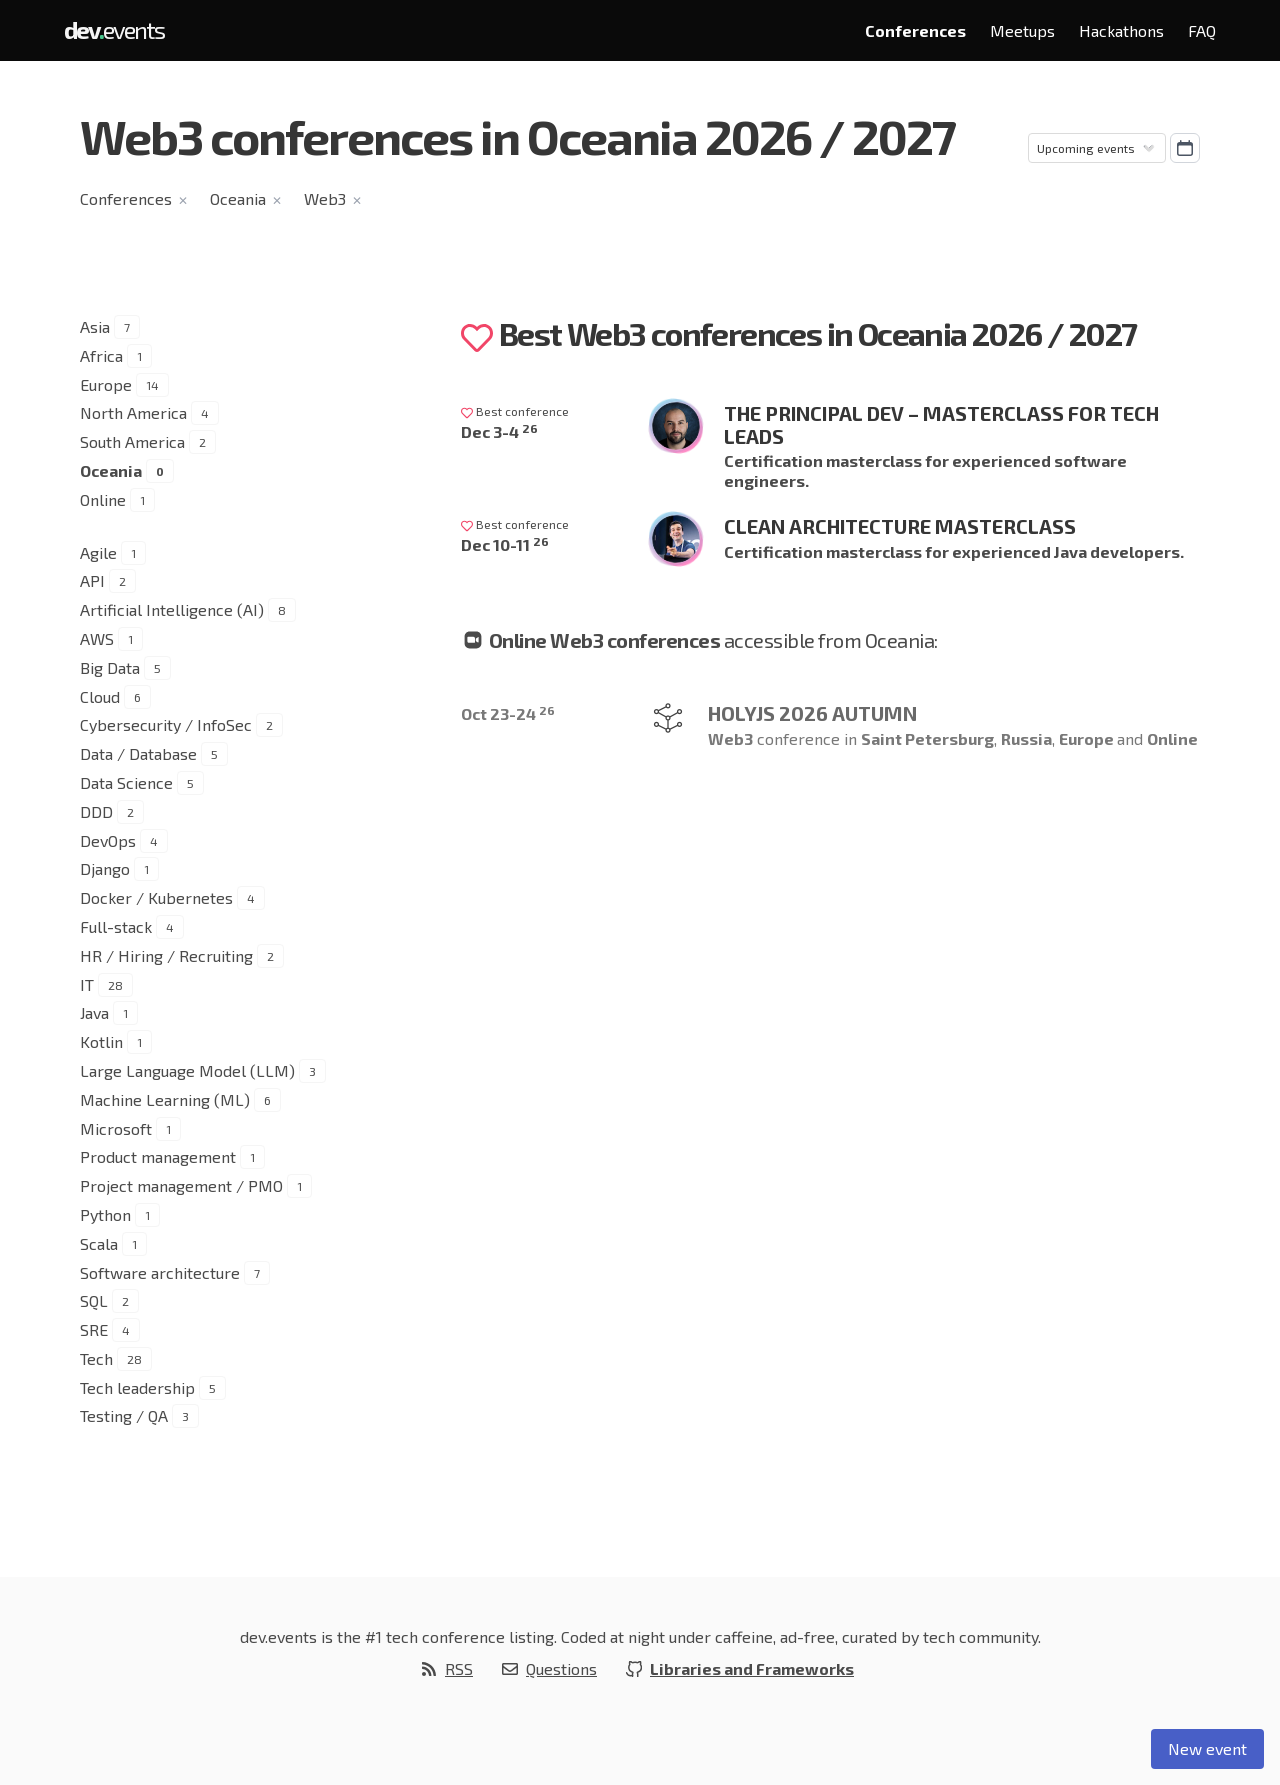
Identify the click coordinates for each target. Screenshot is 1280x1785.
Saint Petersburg (927, 738)
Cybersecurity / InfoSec (166, 724)
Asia (95, 326)
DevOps (108, 840)
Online (103, 499)
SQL (94, 1300)
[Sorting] (1097, 148)
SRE (94, 1329)
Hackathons (1121, 30)
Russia (1026, 738)
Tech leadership (137, 1387)
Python (105, 1214)
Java (94, 1012)
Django (105, 868)
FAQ (1202, 30)
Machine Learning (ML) (165, 1099)
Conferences (915, 30)
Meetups (1022, 30)
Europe (106, 384)
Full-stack (116, 926)
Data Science (126, 782)
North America (133, 412)
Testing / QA (124, 1415)
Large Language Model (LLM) (187, 1070)
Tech (96, 1358)
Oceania (238, 198)
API (92, 580)
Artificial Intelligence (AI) (172, 609)
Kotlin (101, 1041)
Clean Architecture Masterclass (900, 526)
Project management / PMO (181, 1185)
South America (132, 441)
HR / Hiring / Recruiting (166, 955)
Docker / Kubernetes (156, 897)
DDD (96, 811)
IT (87, 984)
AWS (97, 638)
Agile (98, 552)
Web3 (325, 198)
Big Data (110, 667)
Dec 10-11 (505, 544)
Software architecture (160, 1272)
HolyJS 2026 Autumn (812, 713)
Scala (99, 1243)
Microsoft (116, 1128)
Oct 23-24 (508, 713)
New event (1207, 1748)
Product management (158, 1156)
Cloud (100, 696)
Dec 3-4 (499, 431)
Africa (101, 355)
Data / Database (138, 753)
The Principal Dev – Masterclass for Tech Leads (941, 424)
